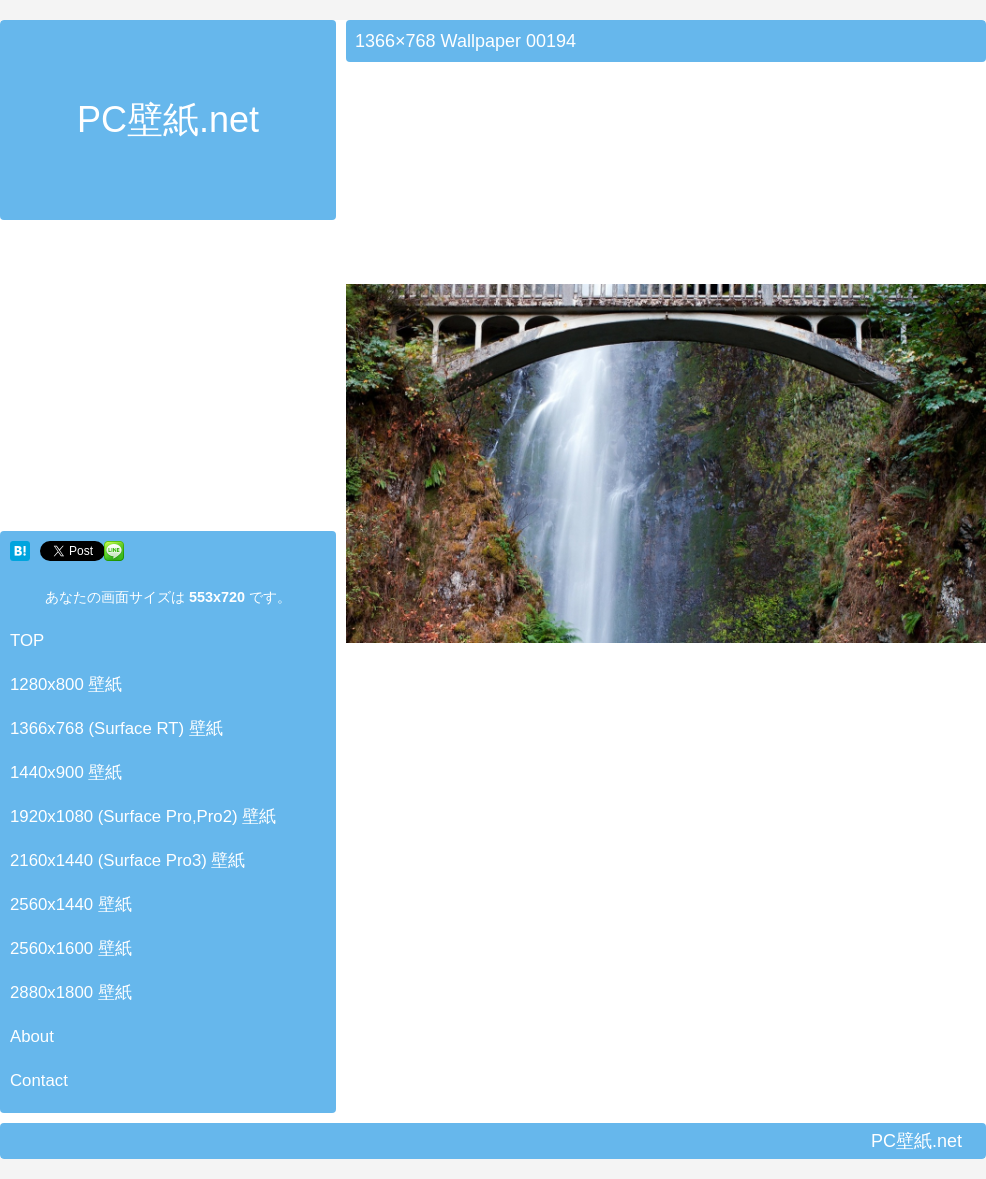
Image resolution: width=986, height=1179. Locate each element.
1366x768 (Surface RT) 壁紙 (116, 728)
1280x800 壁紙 (66, 684)
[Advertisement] (168, 380)
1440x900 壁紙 (66, 772)
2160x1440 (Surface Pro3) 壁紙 (128, 860)
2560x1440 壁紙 (71, 904)
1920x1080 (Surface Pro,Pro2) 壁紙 (143, 816)
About (32, 1036)
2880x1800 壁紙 (71, 992)
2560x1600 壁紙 (71, 948)
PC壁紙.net (168, 119)
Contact (39, 1080)
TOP (27, 640)
